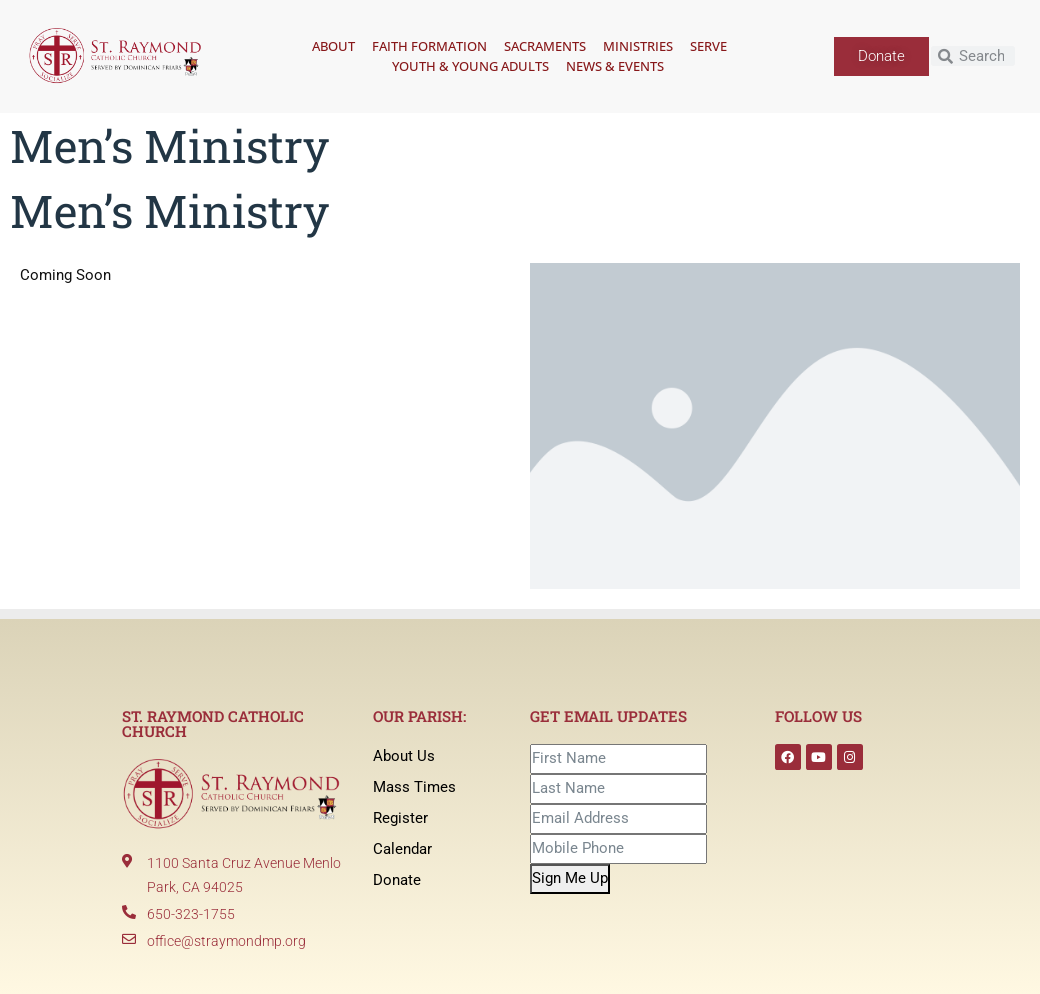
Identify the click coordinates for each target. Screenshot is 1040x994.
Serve (708, 46)
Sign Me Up (570, 878)
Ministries (638, 46)
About (333, 46)
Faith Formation (429, 46)
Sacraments (545, 46)
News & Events (615, 66)
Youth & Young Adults (470, 66)
